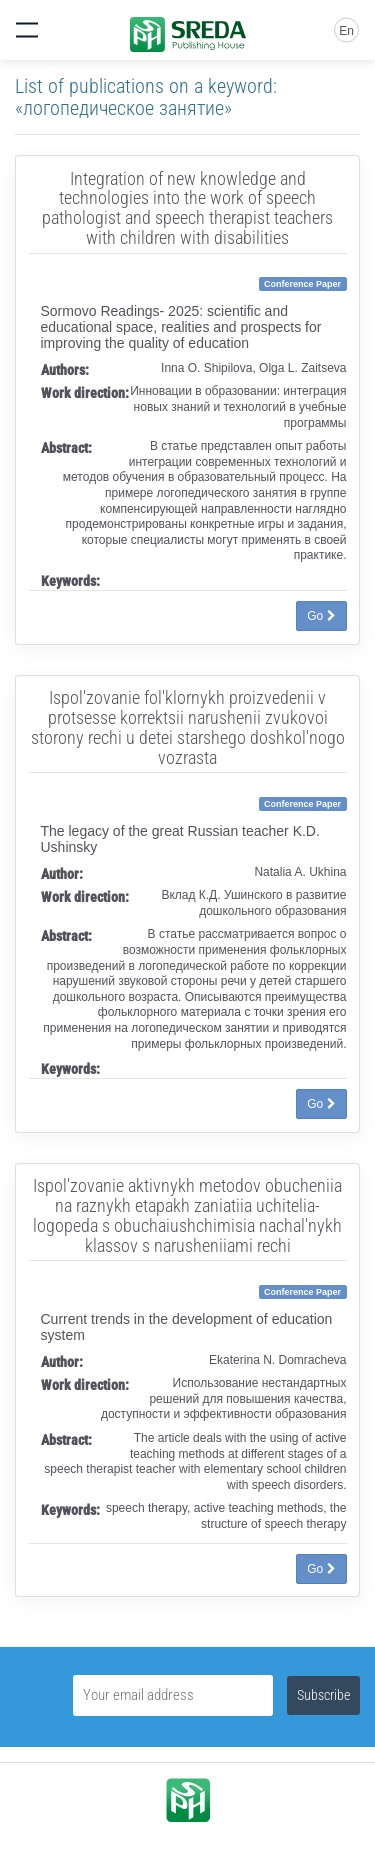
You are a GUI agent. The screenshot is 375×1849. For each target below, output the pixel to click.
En (346, 31)
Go (321, 616)
